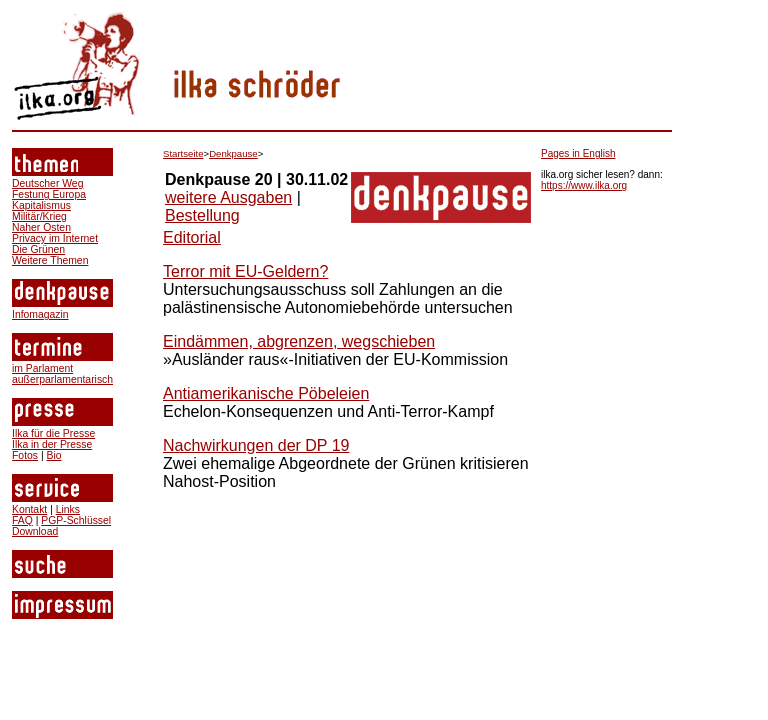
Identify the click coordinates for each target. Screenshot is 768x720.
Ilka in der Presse (52, 444)
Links (68, 509)
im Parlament (42, 368)
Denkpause (233, 153)
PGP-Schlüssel (76, 520)
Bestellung (202, 215)
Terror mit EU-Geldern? (245, 271)
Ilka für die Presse (53, 433)
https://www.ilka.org (584, 185)
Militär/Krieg (39, 216)
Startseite (183, 153)
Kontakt (29, 509)
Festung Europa (49, 194)
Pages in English (578, 153)
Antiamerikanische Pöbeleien (266, 393)
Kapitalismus (41, 205)
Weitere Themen (50, 260)
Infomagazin (40, 314)
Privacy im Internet (55, 238)
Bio (53, 455)
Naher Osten (41, 227)
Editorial (192, 237)
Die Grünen (38, 249)
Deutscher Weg (47, 183)
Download (35, 531)
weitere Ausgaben (228, 197)
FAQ (22, 520)
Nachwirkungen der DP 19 (256, 445)
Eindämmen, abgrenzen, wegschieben (299, 341)
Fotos (25, 455)
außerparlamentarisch (62, 379)
